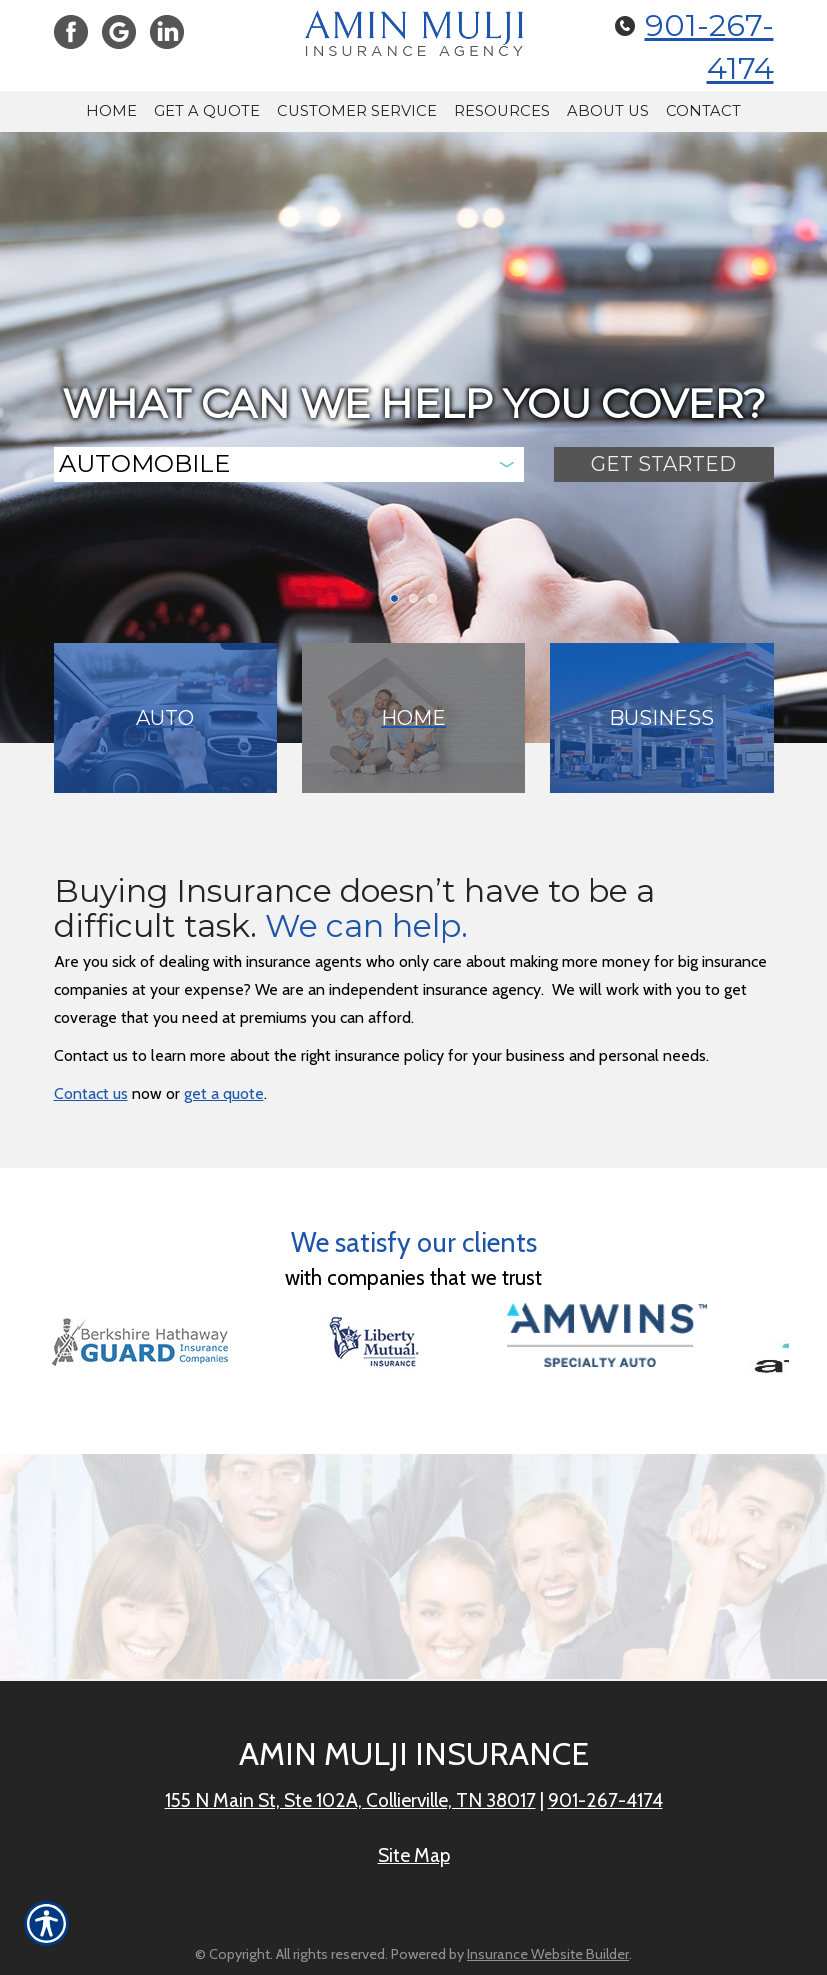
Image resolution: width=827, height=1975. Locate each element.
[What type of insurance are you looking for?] (289, 464)
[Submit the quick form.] (664, 464)
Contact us (91, 1093)
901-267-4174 (605, 1800)
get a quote (224, 1093)
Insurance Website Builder (548, 1954)
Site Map (414, 1855)
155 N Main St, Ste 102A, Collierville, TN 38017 (350, 1800)
